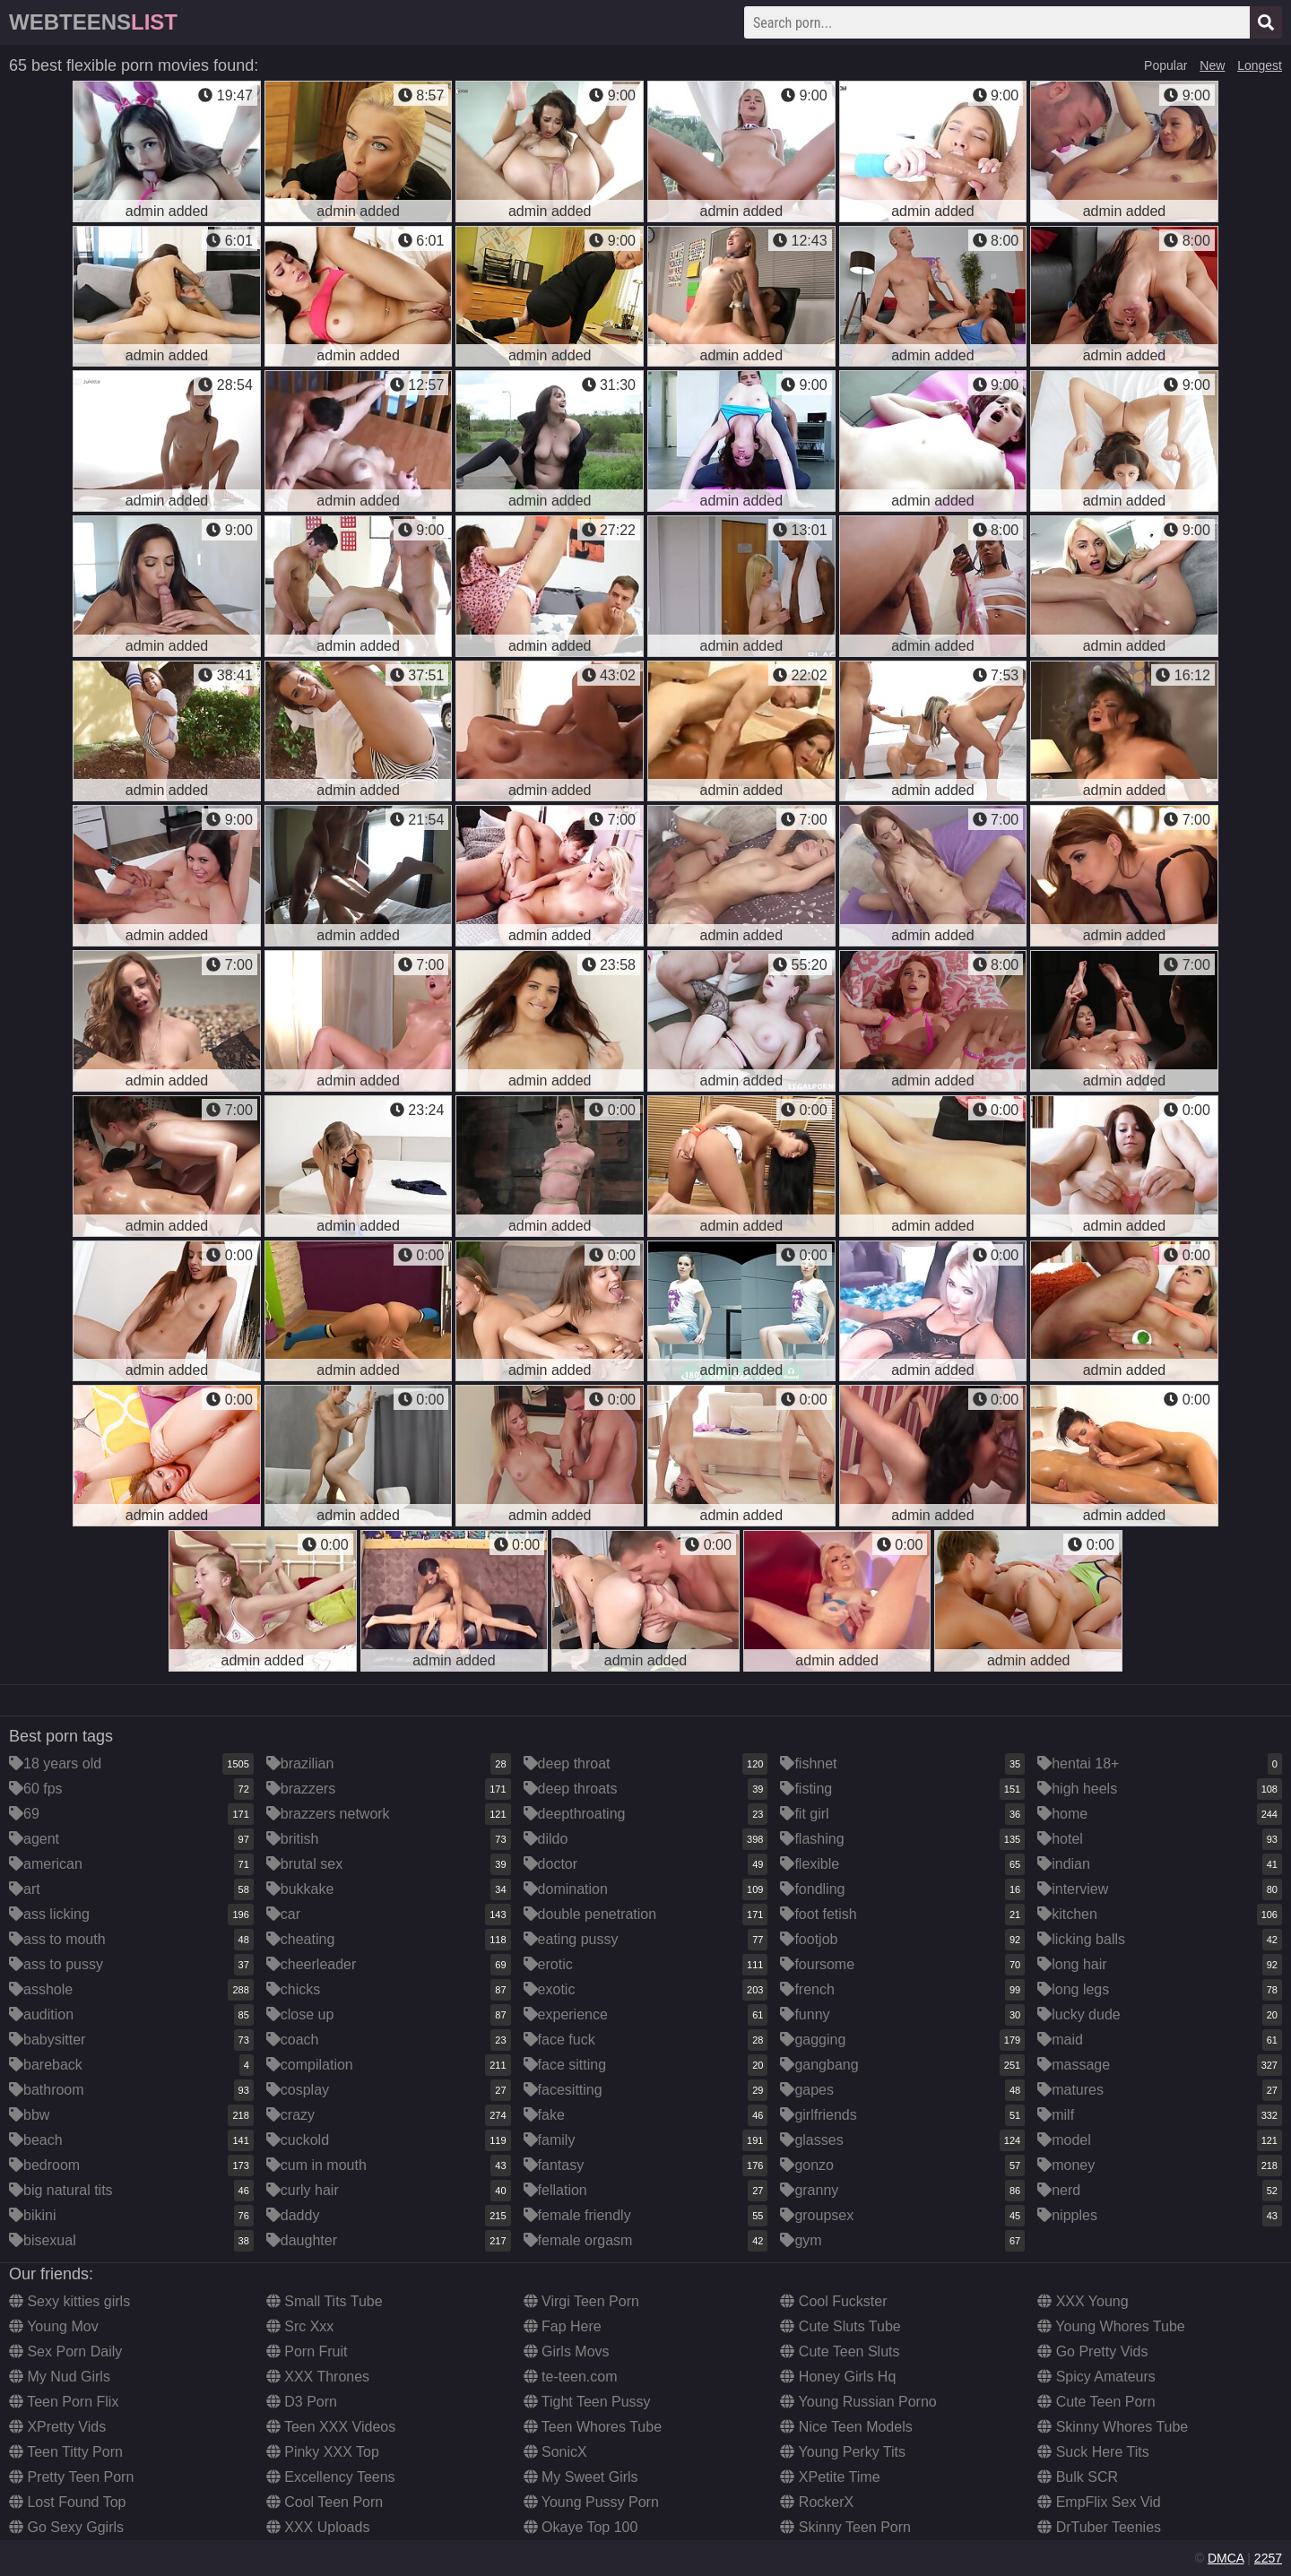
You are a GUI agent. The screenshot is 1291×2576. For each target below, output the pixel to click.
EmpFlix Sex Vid (1099, 2502)
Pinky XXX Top (322, 2451)
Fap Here (563, 2326)
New (1212, 65)
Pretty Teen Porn (71, 2477)
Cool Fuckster (833, 2301)
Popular (1165, 65)
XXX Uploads (318, 2527)
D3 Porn (301, 2401)
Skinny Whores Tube (1112, 2426)
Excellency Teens (330, 2477)
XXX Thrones (317, 2376)
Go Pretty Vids (1092, 2351)
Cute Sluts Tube (840, 2326)
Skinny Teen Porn (845, 2527)
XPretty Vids (57, 2426)
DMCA (1225, 2558)
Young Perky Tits (842, 2451)
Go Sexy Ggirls (66, 2527)
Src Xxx (300, 2326)
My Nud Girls (59, 2376)
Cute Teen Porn (1096, 2401)
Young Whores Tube (1111, 2326)
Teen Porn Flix (63, 2401)
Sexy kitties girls (69, 2301)
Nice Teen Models (846, 2426)
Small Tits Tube (324, 2301)
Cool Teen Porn (324, 2502)
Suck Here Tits (1092, 2451)
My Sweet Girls (581, 2477)
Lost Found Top (67, 2502)
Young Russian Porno (858, 2401)
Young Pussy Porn (591, 2502)
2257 (1268, 2558)
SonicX (555, 2451)
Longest (1259, 65)
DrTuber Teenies (1099, 2527)
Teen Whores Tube (593, 2426)
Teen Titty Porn (66, 2451)
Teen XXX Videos (330, 2426)
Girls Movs (567, 2351)
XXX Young (1082, 2301)
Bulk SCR (1077, 2477)
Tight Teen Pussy (587, 2401)
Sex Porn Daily (65, 2351)
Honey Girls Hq (838, 2376)
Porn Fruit (307, 2351)
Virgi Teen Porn (581, 2301)
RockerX (816, 2502)
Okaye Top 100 (581, 2527)
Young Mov (54, 2326)
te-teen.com (571, 2376)
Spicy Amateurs (1096, 2376)
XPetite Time (829, 2477)
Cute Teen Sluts (839, 2351)
